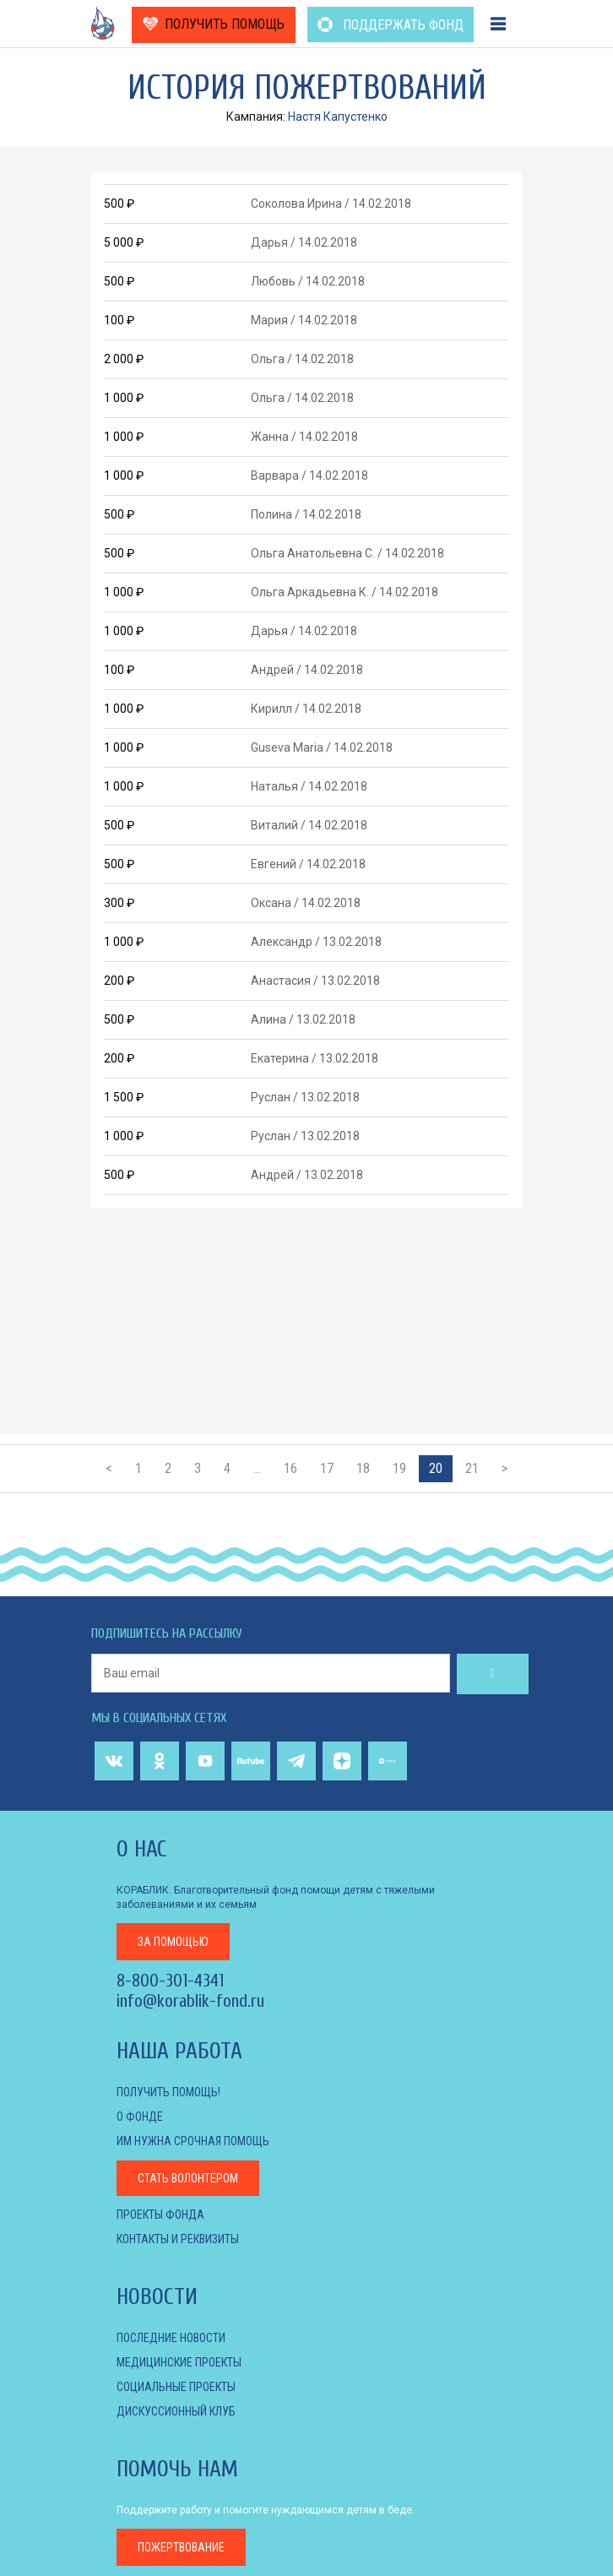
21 (472, 1468)
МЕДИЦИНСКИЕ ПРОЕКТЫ (179, 2362)
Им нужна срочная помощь (193, 2141)
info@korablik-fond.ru (190, 2001)
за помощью (173, 1941)
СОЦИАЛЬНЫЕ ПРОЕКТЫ (176, 2387)
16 (290, 1468)
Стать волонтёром (188, 2178)
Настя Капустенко (338, 116)
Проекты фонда (160, 2214)
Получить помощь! (168, 2092)
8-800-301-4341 (170, 1980)
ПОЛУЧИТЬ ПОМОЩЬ (214, 24)
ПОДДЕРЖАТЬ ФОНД (390, 25)
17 (327, 1468)
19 (399, 1468)
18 (363, 1468)
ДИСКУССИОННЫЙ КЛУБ (176, 2411)
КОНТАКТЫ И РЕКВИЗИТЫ (178, 2239)
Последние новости (171, 2338)
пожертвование (181, 2547)
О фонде (140, 2116)
